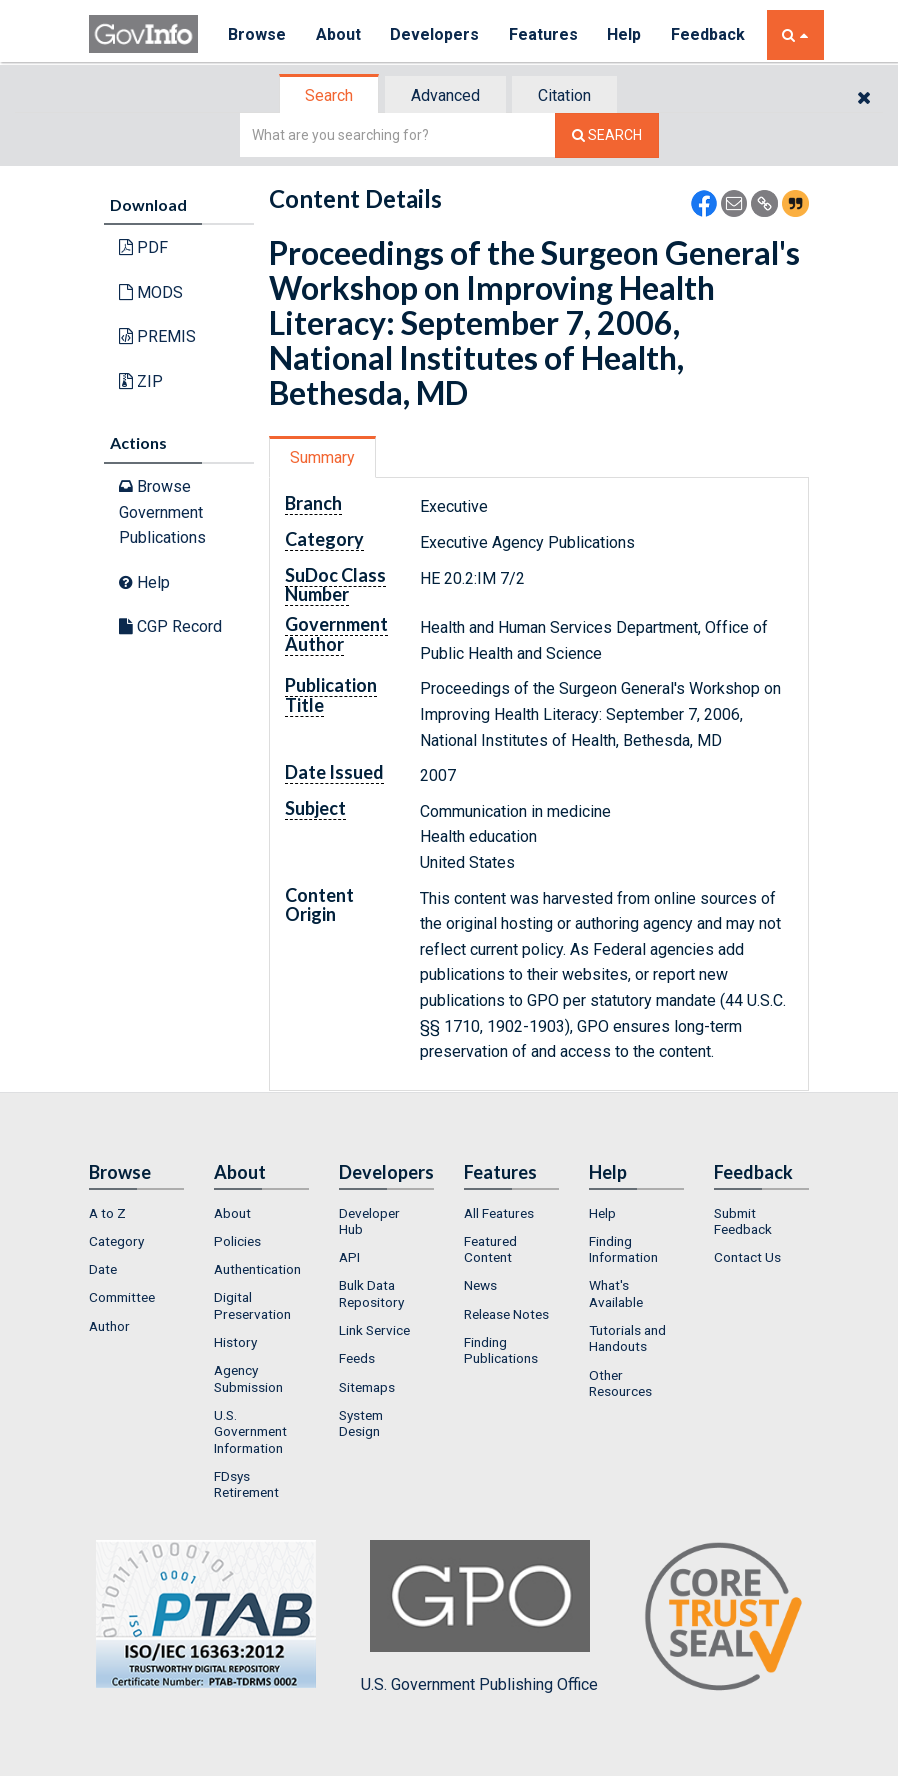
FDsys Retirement (246, 1484)
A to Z (107, 1213)
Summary (322, 457)
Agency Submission (248, 1378)
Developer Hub (369, 1221)
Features (544, 34)
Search (329, 95)
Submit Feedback (743, 1221)
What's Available (616, 1293)
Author (109, 1326)
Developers (435, 34)
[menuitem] (136, 1213)
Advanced (445, 95)
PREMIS (157, 336)
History (235, 1342)
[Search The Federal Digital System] (607, 135)
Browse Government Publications (162, 512)
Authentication (257, 1269)
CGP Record (170, 626)
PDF (143, 247)
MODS (151, 292)
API (349, 1257)
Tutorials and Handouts (627, 1338)
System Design (361, 1423)
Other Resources (620, 1383)
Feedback (710, 34)
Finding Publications (501, 1350)
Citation (564, 95)
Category (116, 1241)
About (338, 34)
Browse (257, 34)
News (480, 1285)
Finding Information (623, 1249)
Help (626, 34)
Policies (237, 1241)
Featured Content (490, 1249)
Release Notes (506, 1314)
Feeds (357, 1358)
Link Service (374, 1330)
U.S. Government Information (250, 1431)
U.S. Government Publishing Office (479, 1617)
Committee (122, 1297)
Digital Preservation (252, 1305)
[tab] (330, 95)
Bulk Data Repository (371, 1293)
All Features (499, 1213)
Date (103, 1269)
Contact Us (747, 1257)
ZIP (141, 381)
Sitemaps (367, 1387)
